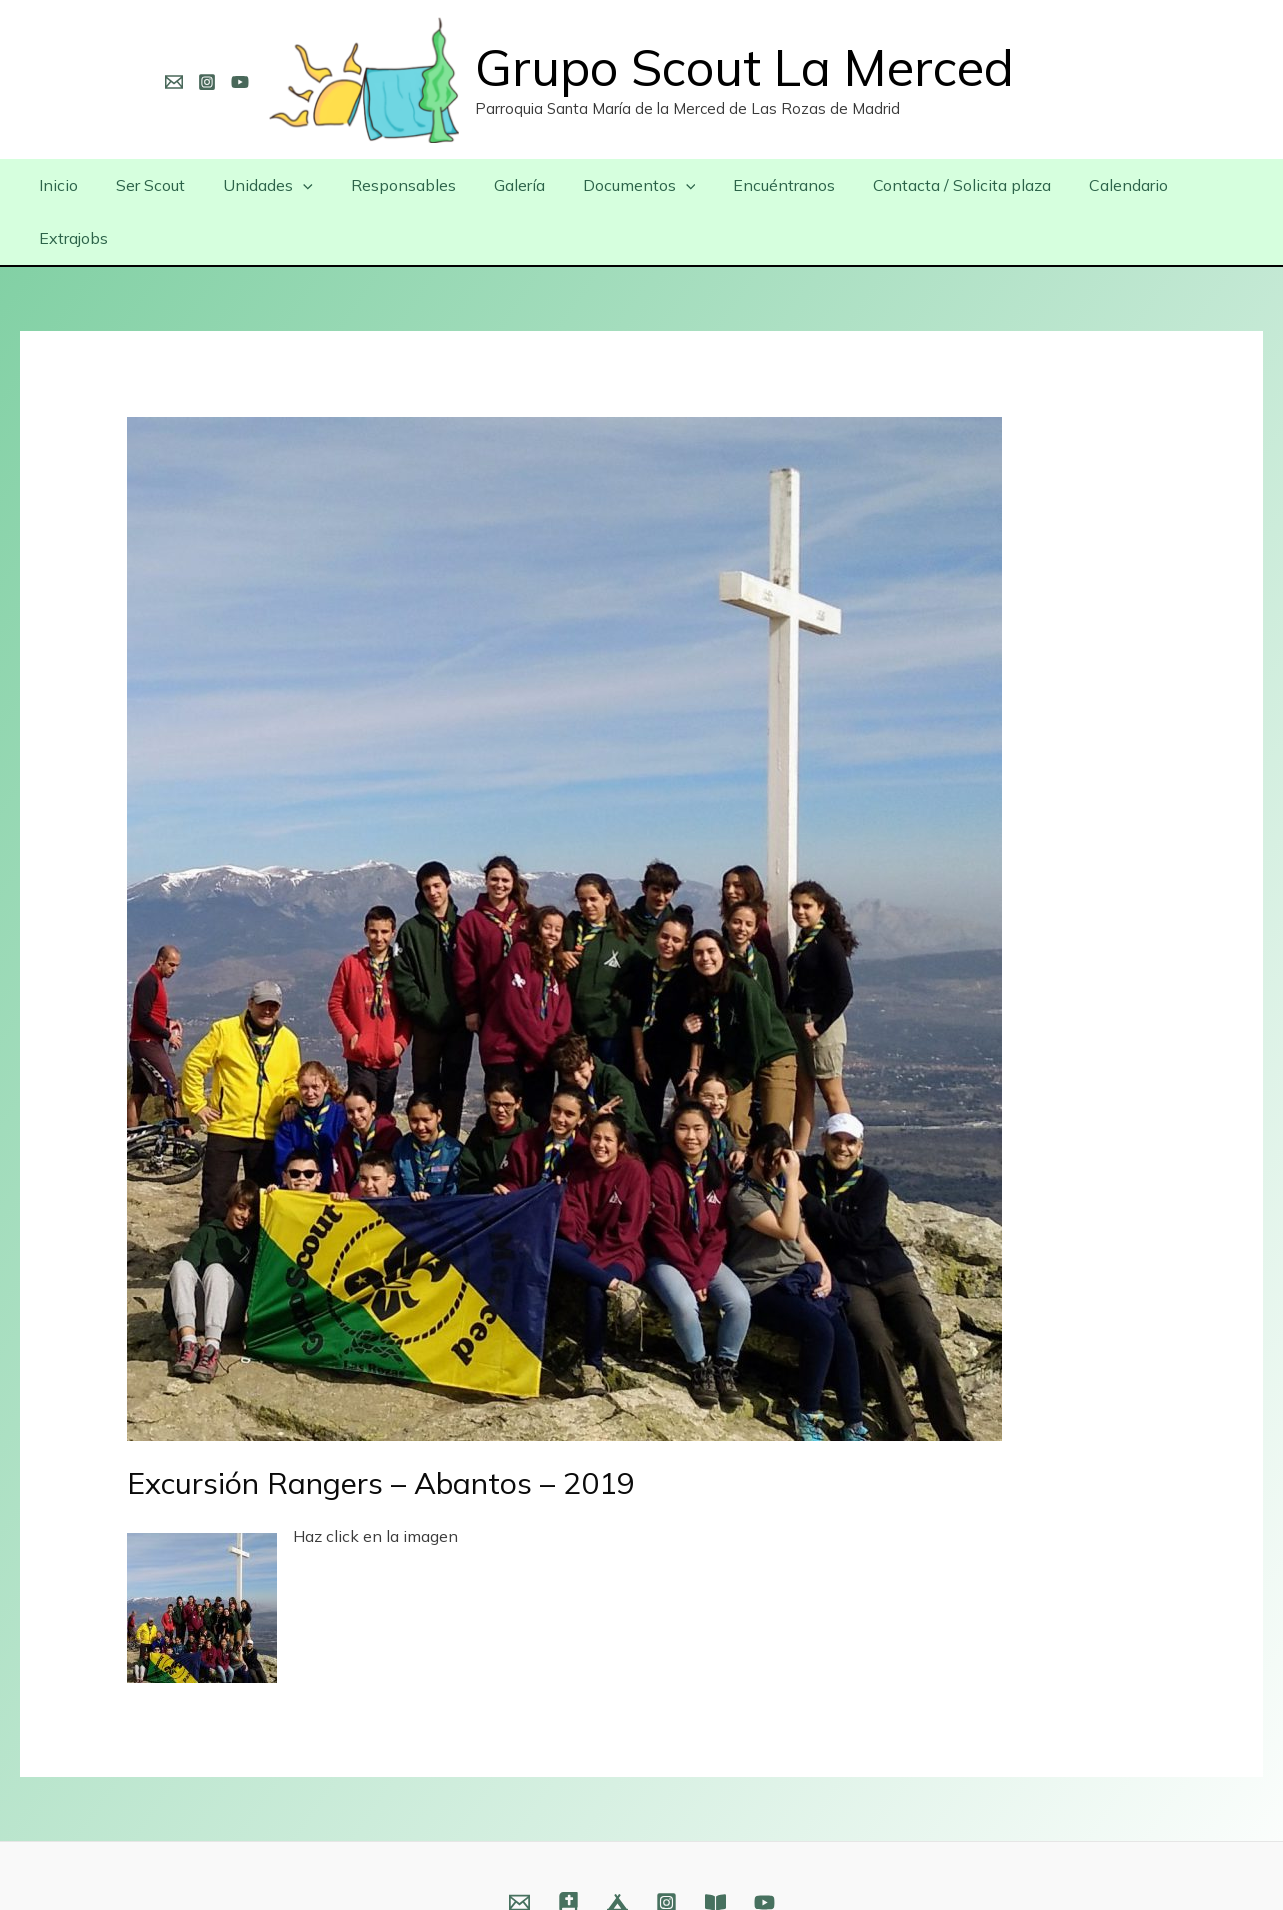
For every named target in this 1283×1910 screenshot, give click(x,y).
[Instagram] (207, 82)
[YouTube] (240, 82)
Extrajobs (1198, 185)
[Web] (568, 1849)
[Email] (174, 82)
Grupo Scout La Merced (744, 67)
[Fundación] (715, 1849)
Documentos (620, 185)
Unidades (267, 185)
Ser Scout (155, 185)
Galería (506, 185)
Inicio (69, 185)
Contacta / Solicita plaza (932, 185)
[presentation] (302, 185)
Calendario (1092, 185)
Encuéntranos (760, 185)
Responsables (396, 185)
